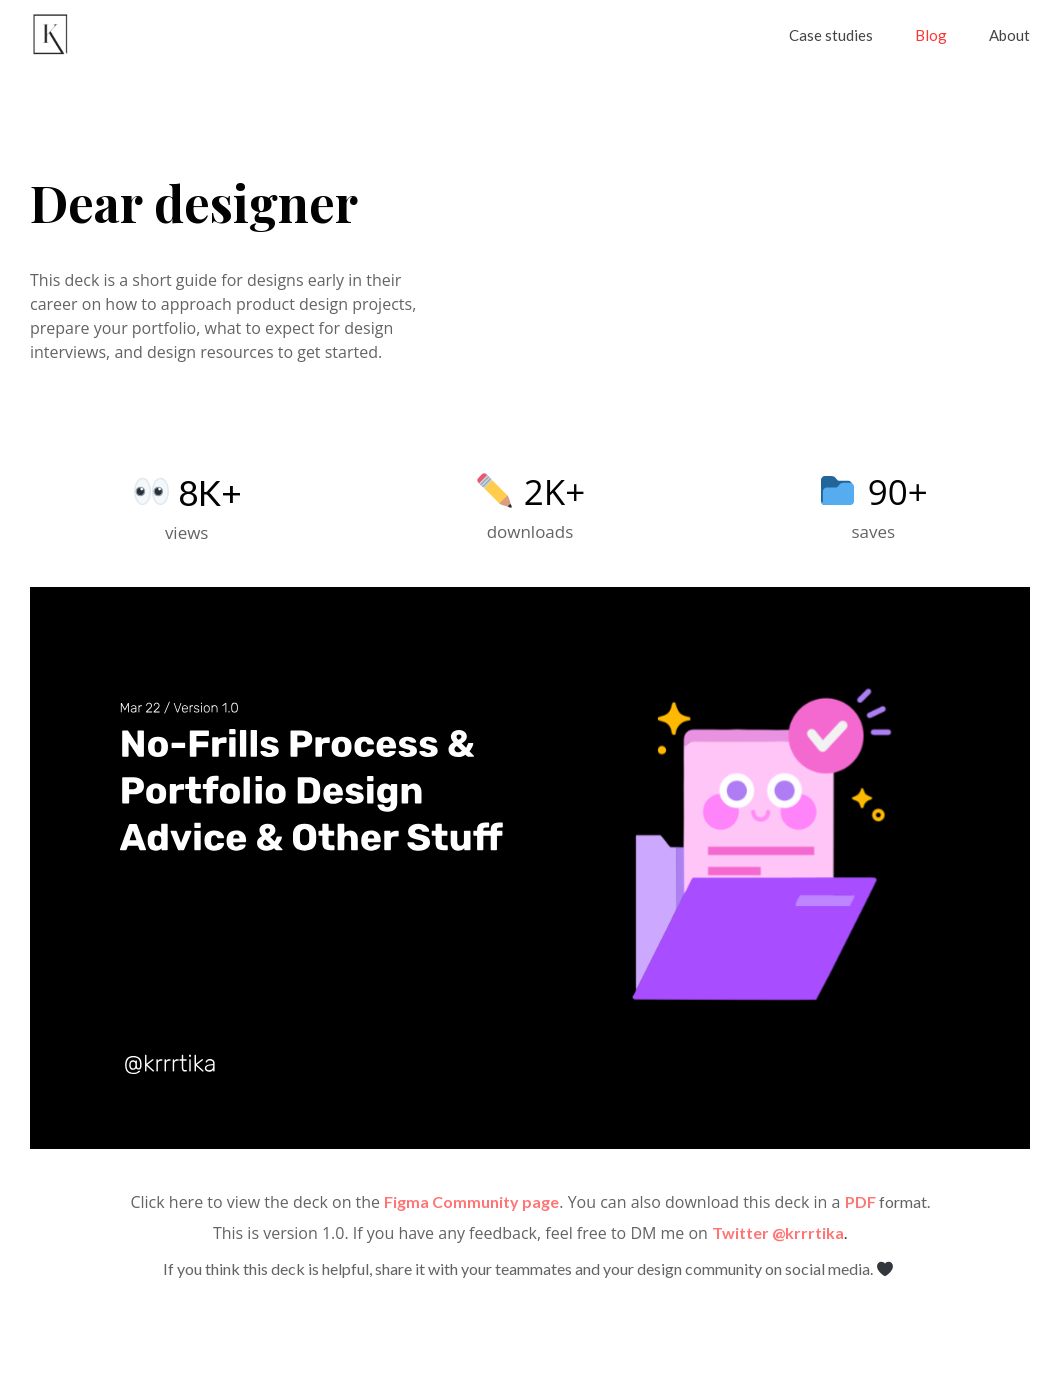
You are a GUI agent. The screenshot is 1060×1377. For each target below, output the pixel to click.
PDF (862, 1201)
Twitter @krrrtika (778, 1232)
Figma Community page (471, 1201)
